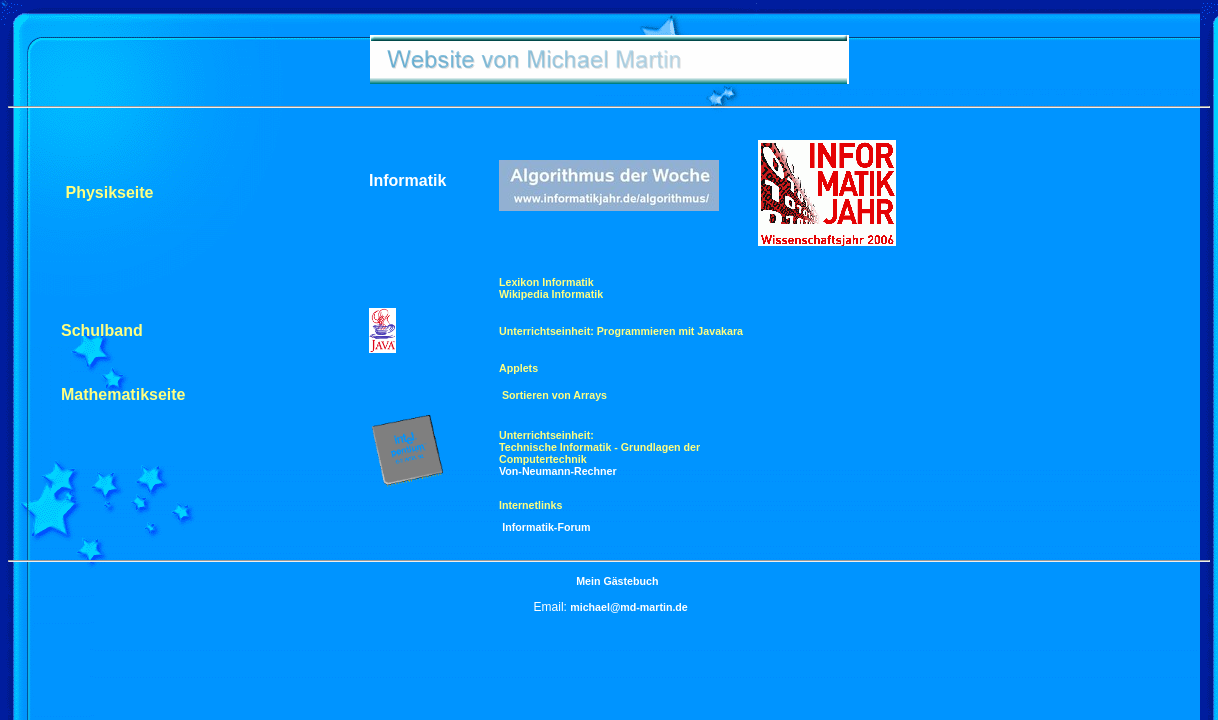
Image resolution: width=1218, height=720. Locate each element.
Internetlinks (530, 505)
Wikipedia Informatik (551, 294)
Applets (518, 368)
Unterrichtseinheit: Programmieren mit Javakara (621, 331)
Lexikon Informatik (546, 282)
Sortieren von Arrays (553, 395)
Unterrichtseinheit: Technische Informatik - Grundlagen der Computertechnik (599, 447)
